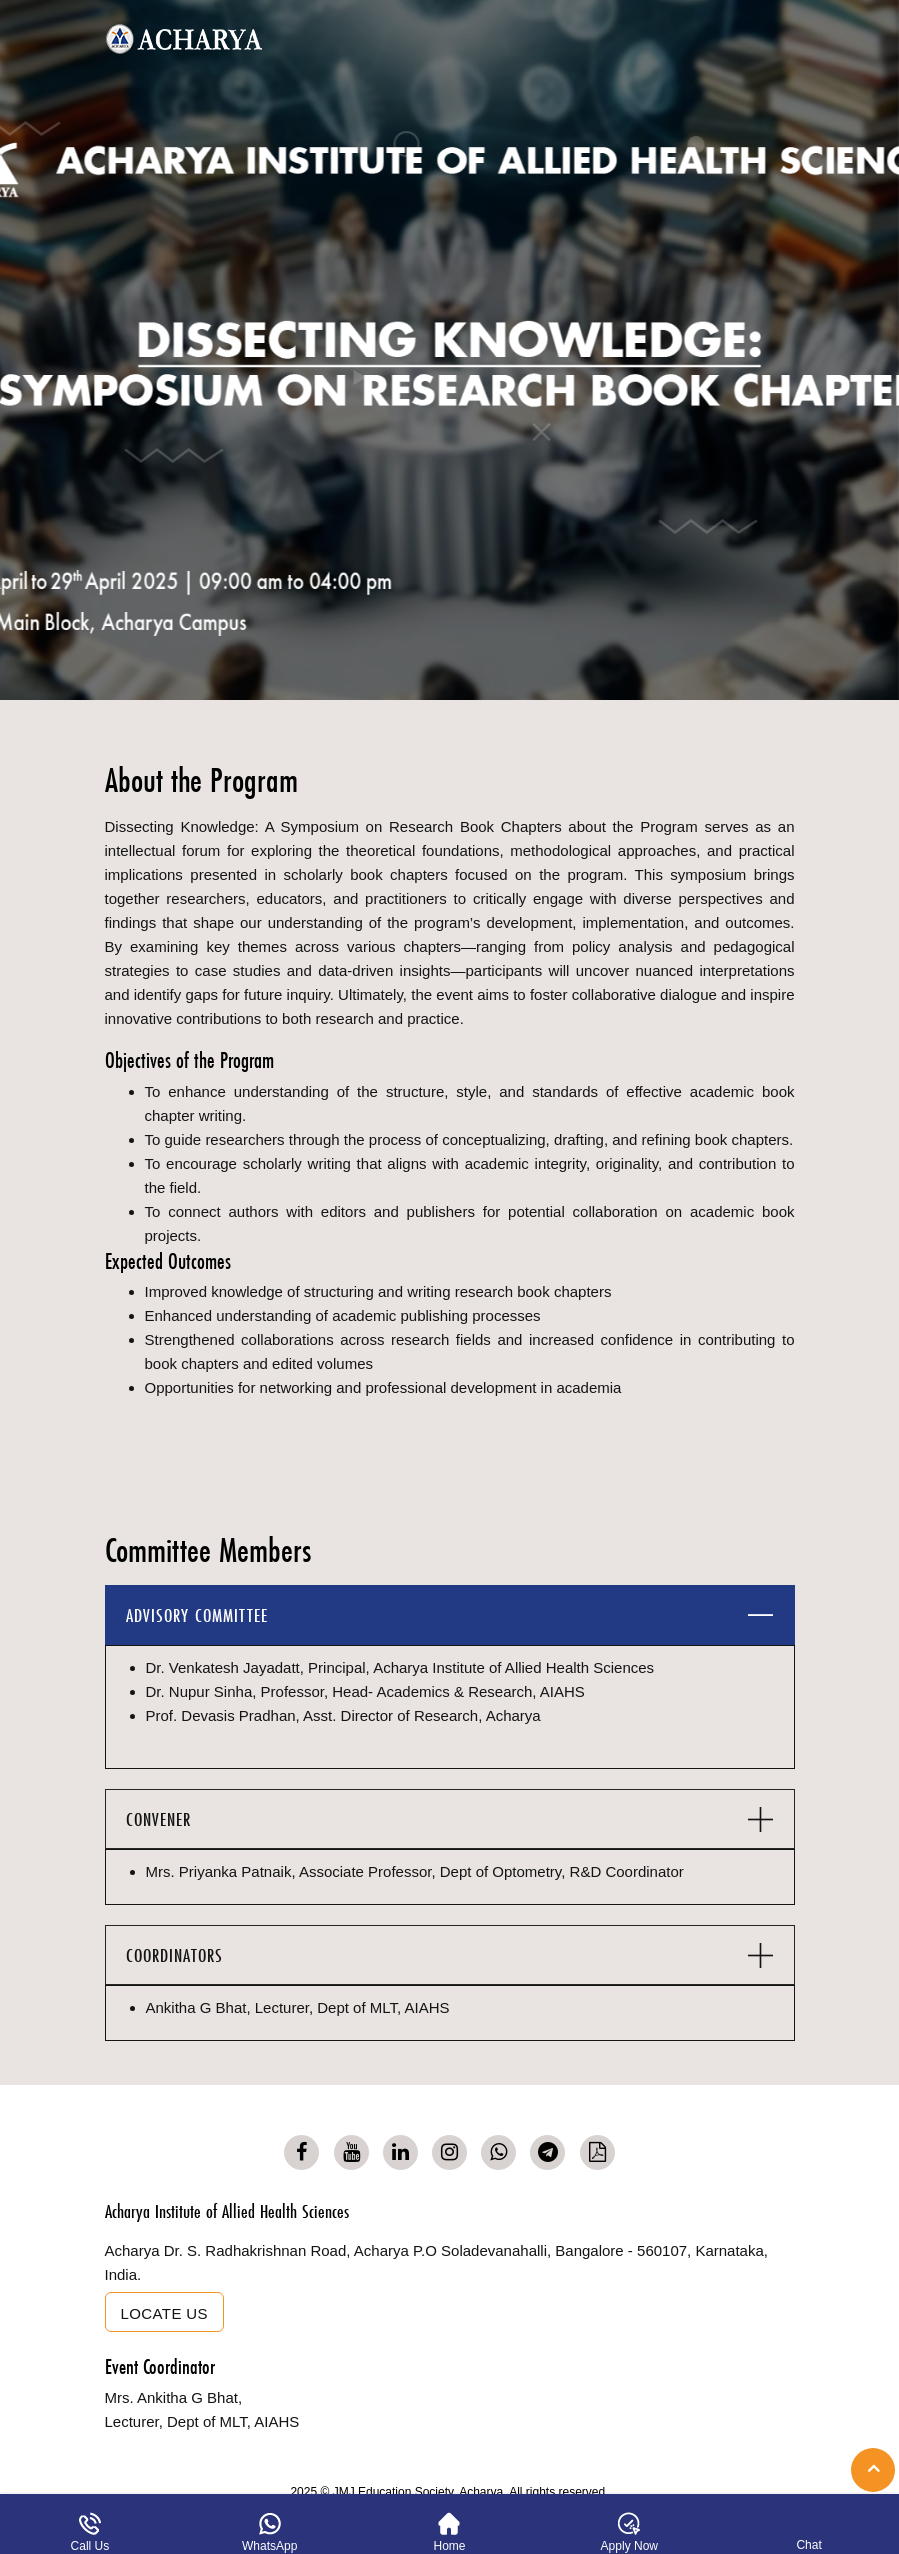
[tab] (450, 1615)
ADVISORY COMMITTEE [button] (197, 1615)
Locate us (165, 2313)
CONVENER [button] (158, 1819)
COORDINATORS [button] (174, 1955)
